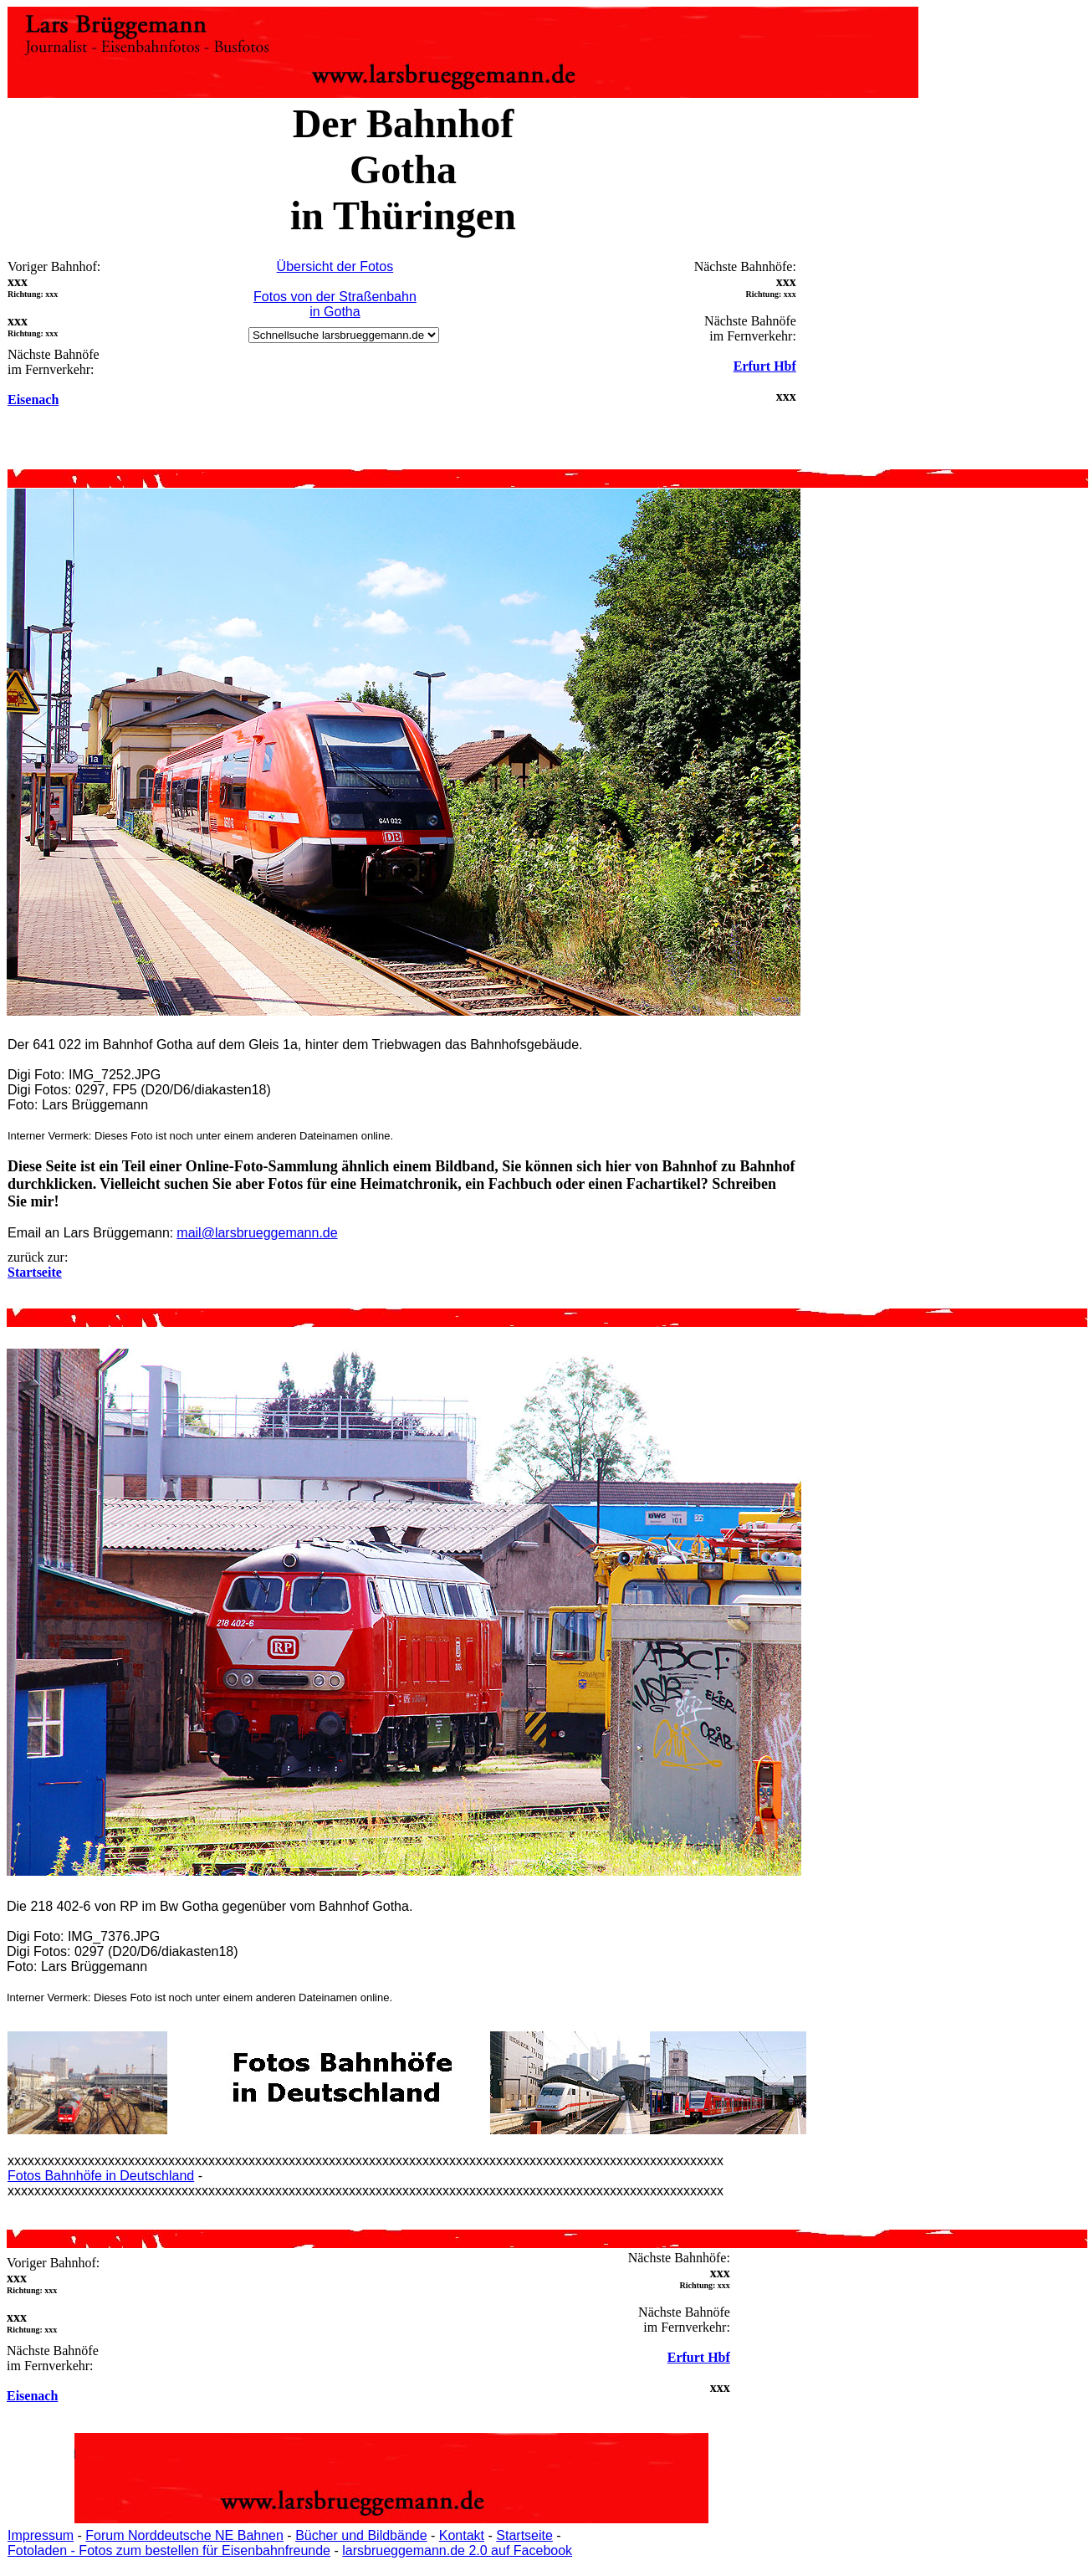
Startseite (524, 2535)
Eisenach (33, 399)
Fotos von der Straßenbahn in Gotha (335, 304)
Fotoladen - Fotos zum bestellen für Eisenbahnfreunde (169, 2550)
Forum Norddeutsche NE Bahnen (184, 2535)
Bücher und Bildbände (361, 2535)
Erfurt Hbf (765, 366)
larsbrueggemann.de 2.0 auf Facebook (457, 2550)
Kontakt (461, 2535)
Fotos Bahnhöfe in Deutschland (101, 2176)
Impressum (41, 2535)
